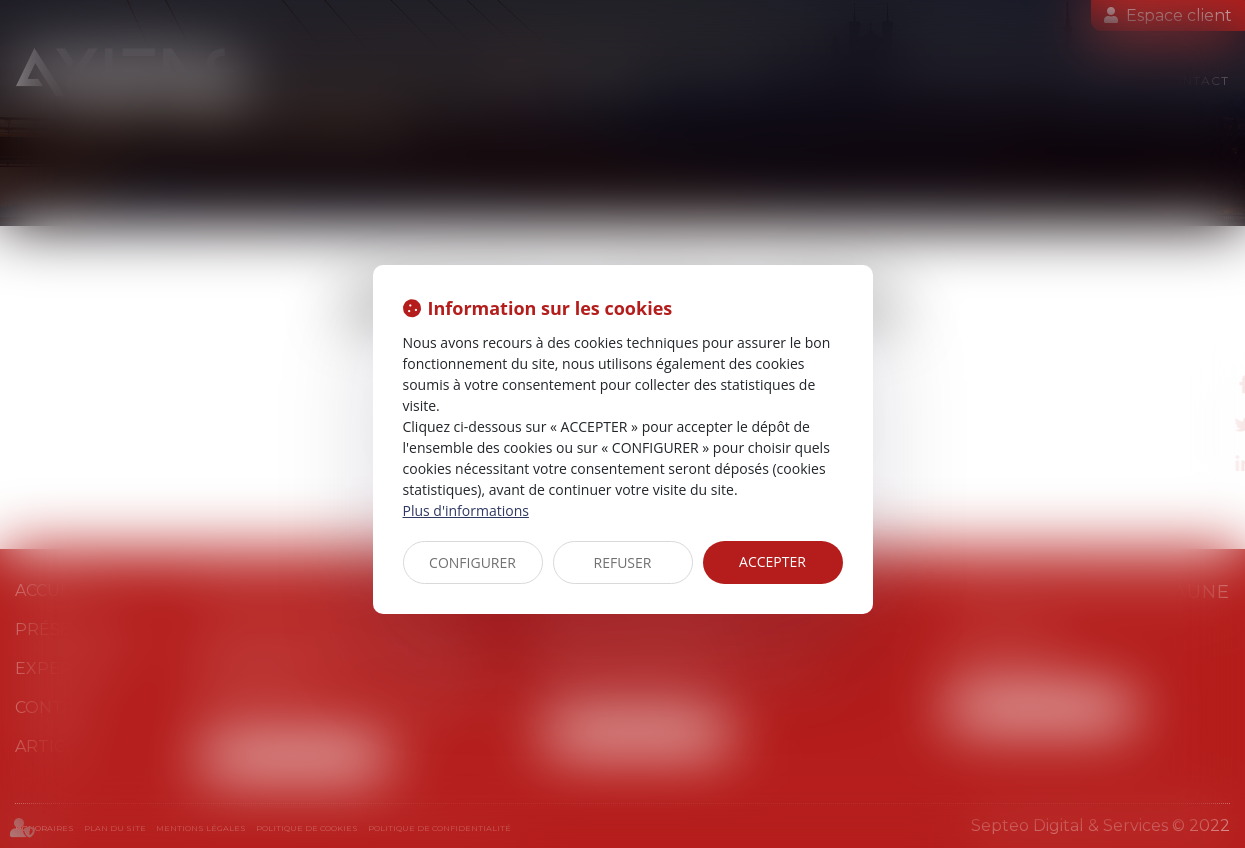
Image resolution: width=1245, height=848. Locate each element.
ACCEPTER (772, 561)
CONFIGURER (472, 562)
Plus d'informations (466, 510)
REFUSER (623, 562)
